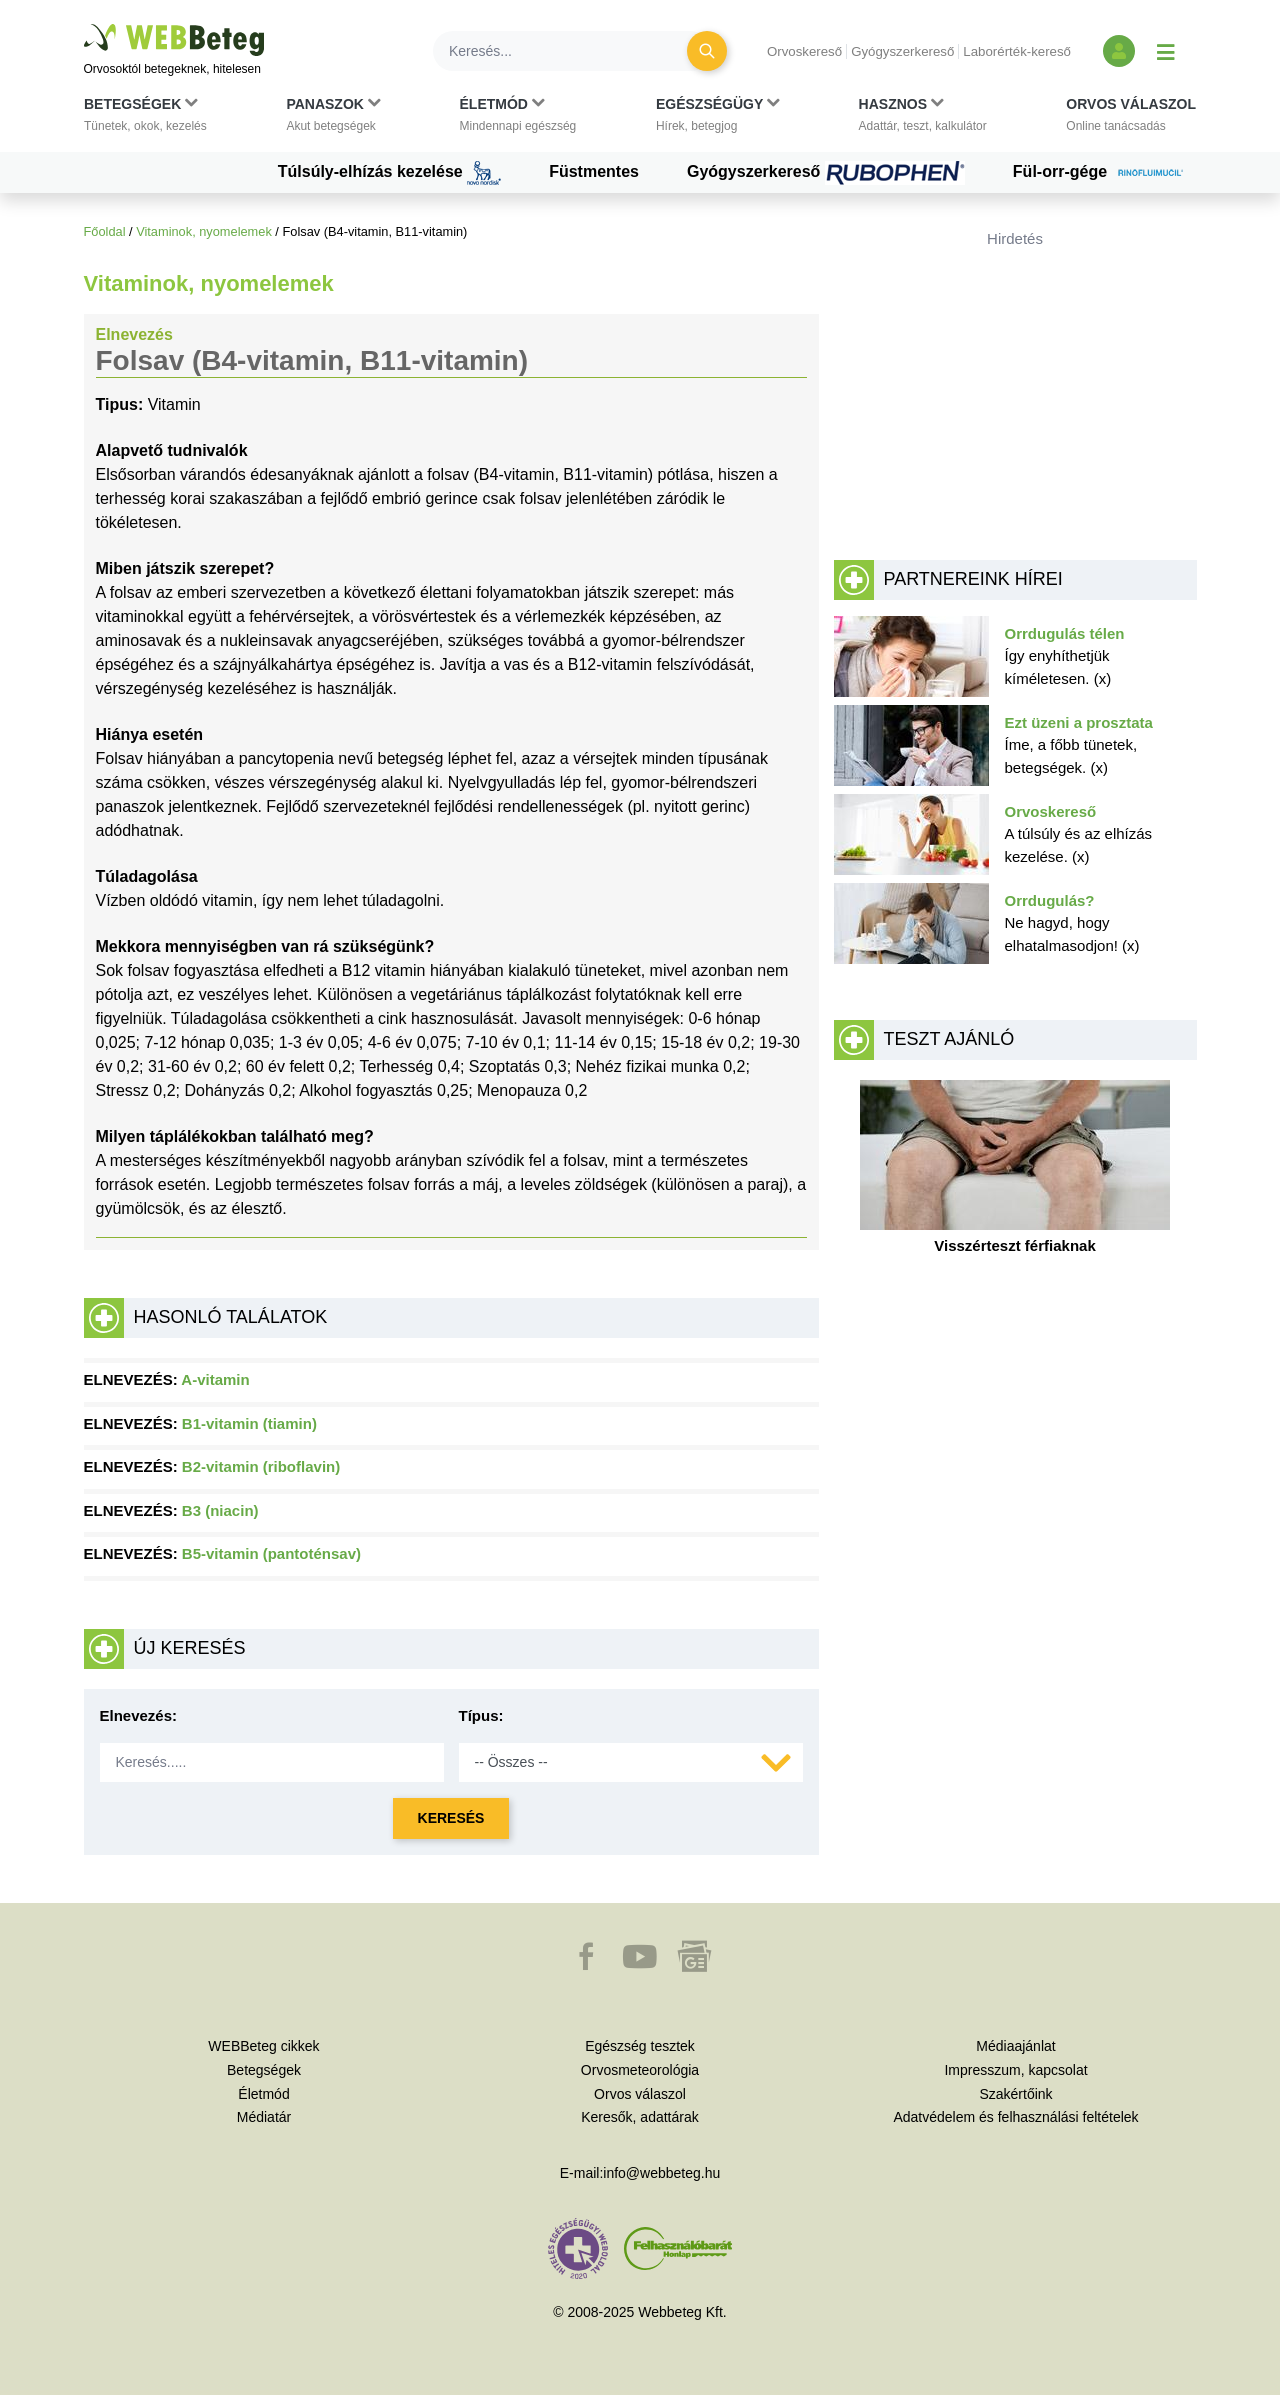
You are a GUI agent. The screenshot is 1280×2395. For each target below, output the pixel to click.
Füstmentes (594, 171)
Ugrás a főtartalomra (84, 24)
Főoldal (105, 231)
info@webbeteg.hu (661, 2173)
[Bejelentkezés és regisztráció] (1119, 51)
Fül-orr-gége (1105, 173)
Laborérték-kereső (1017, 51)
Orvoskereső (804, 51)
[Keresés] (572, 51)
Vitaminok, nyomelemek (204, 231)
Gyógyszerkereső (902, 51)
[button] (145, 119)
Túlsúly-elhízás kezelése (389, 173)
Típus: (481, 1715)
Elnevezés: (139, 1715)
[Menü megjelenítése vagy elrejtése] (1166, 51)
